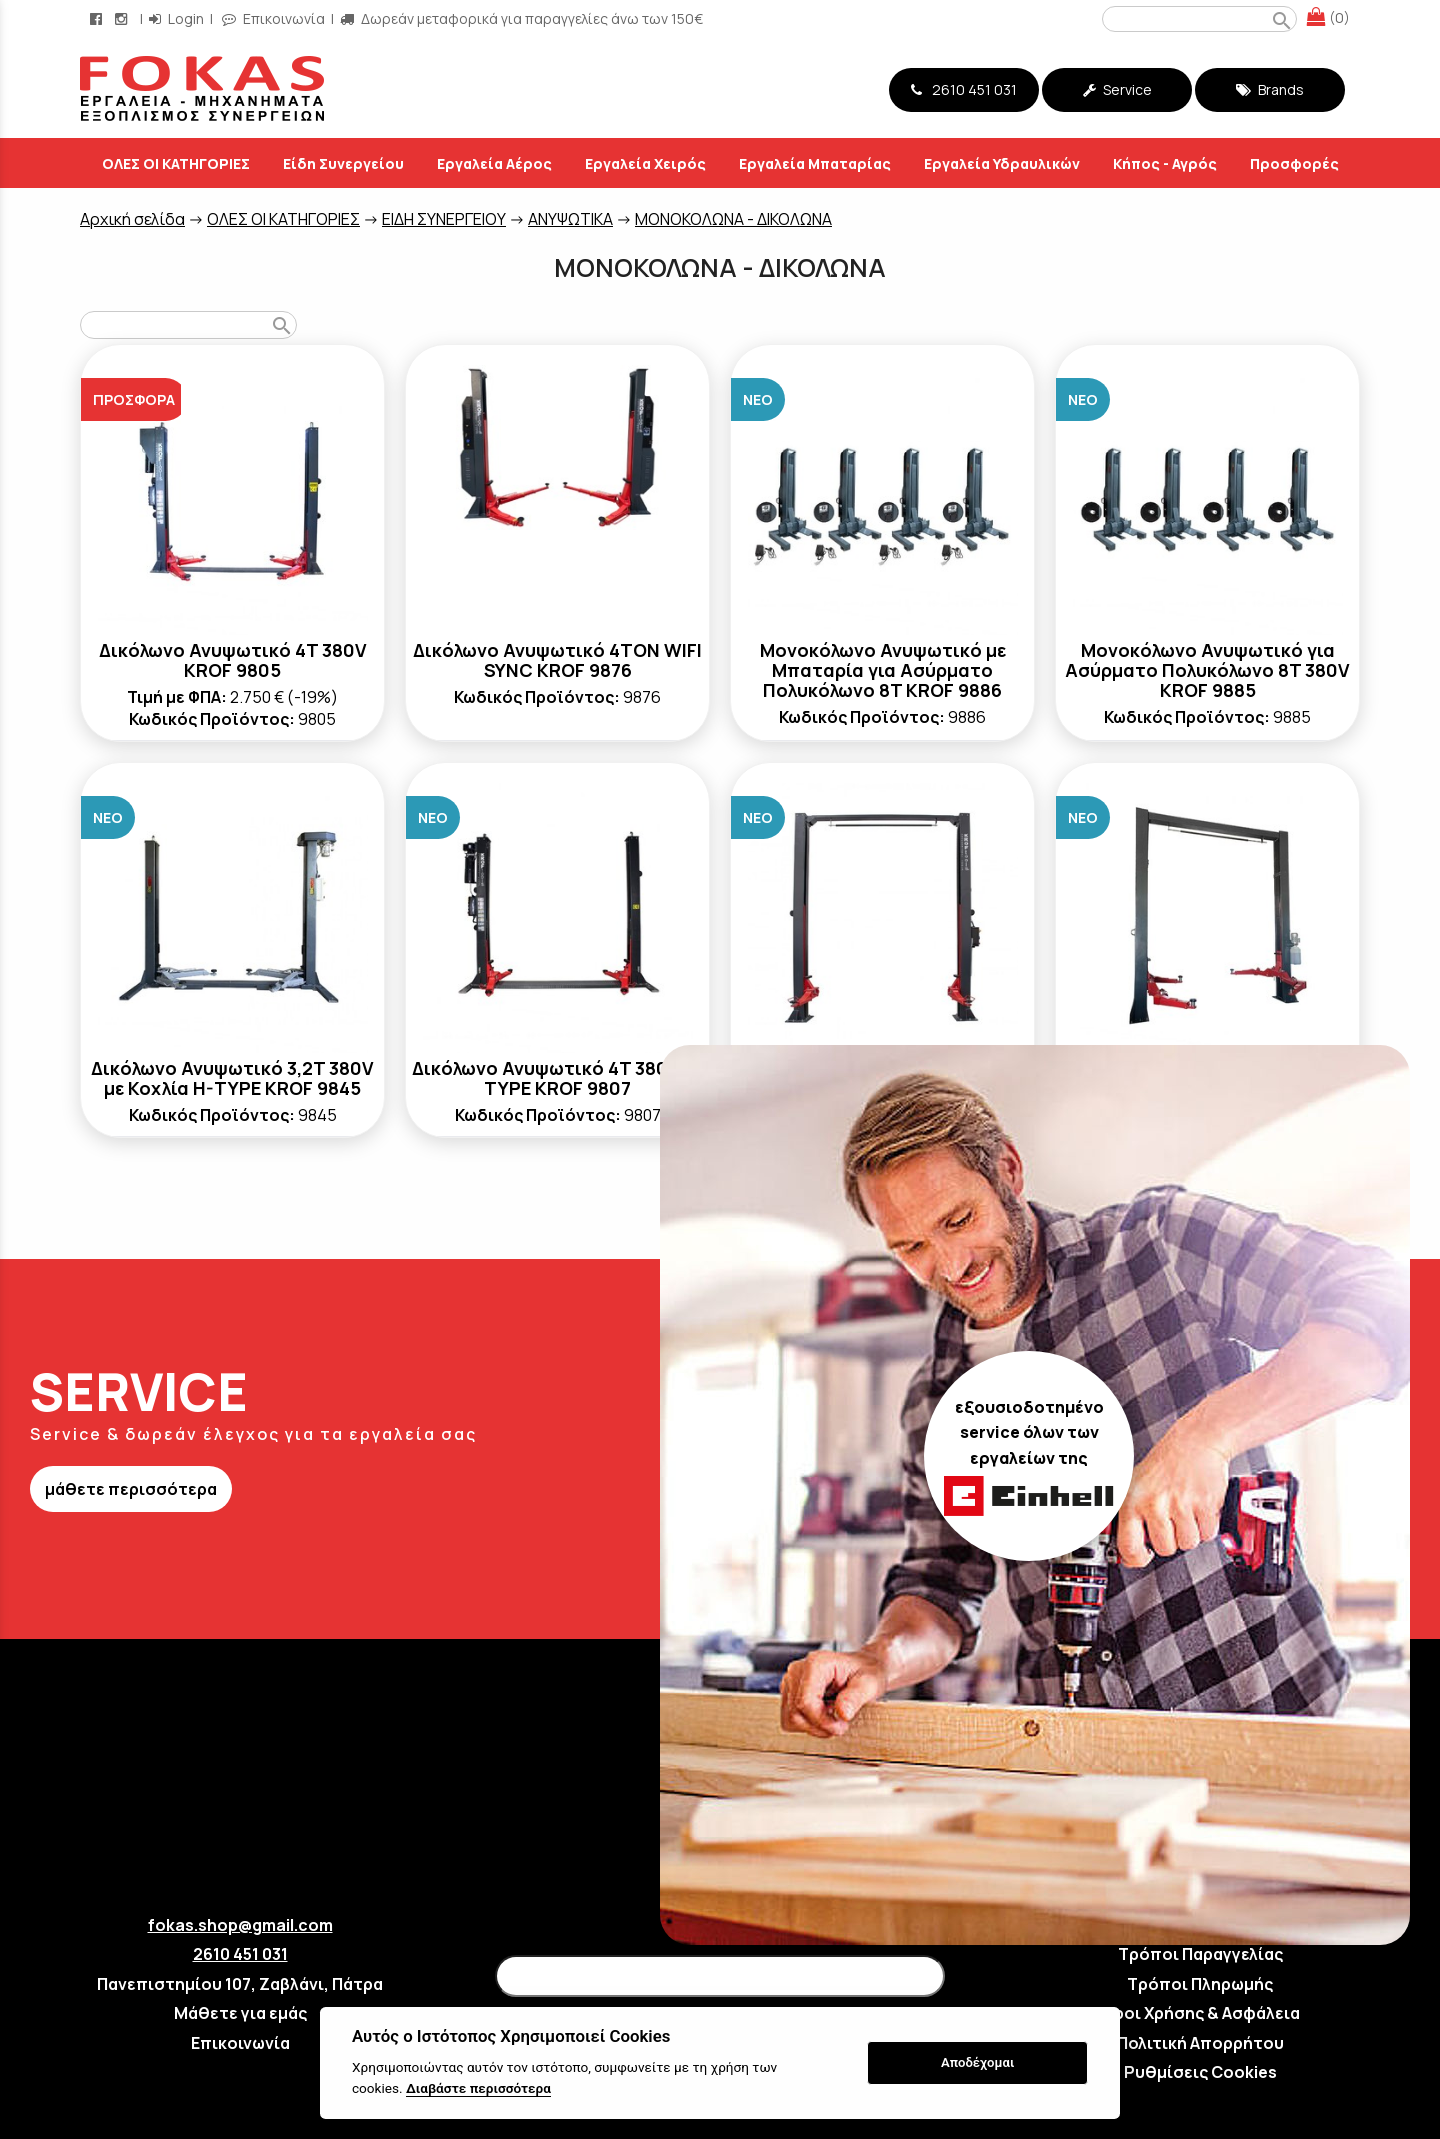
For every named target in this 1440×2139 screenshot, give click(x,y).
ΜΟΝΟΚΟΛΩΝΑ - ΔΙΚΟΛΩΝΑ (733, 219)
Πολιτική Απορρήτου (1200, 2043)
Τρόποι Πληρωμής (1200, 1984)
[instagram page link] (123, 18)
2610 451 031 (964, 89)
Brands (1270, 89)
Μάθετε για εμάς (240, 2013)
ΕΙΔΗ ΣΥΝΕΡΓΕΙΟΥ (444, 219)
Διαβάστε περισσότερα (478, 2088)
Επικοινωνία (240, 2043)
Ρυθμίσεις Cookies (1200, 2072)
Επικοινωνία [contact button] (273, 18)
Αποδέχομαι (977, 2062)
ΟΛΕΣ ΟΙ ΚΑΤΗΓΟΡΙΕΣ (283, 219)
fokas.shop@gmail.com (240, 1925)
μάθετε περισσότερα (131, 1489)
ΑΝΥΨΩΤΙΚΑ (570, 219)
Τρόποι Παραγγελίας (1200, 1954)
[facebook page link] (98, 18)
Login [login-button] (176, 18)
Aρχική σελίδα (132, 219)
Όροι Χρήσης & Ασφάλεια (1200, 2013)
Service (1117, 89)
